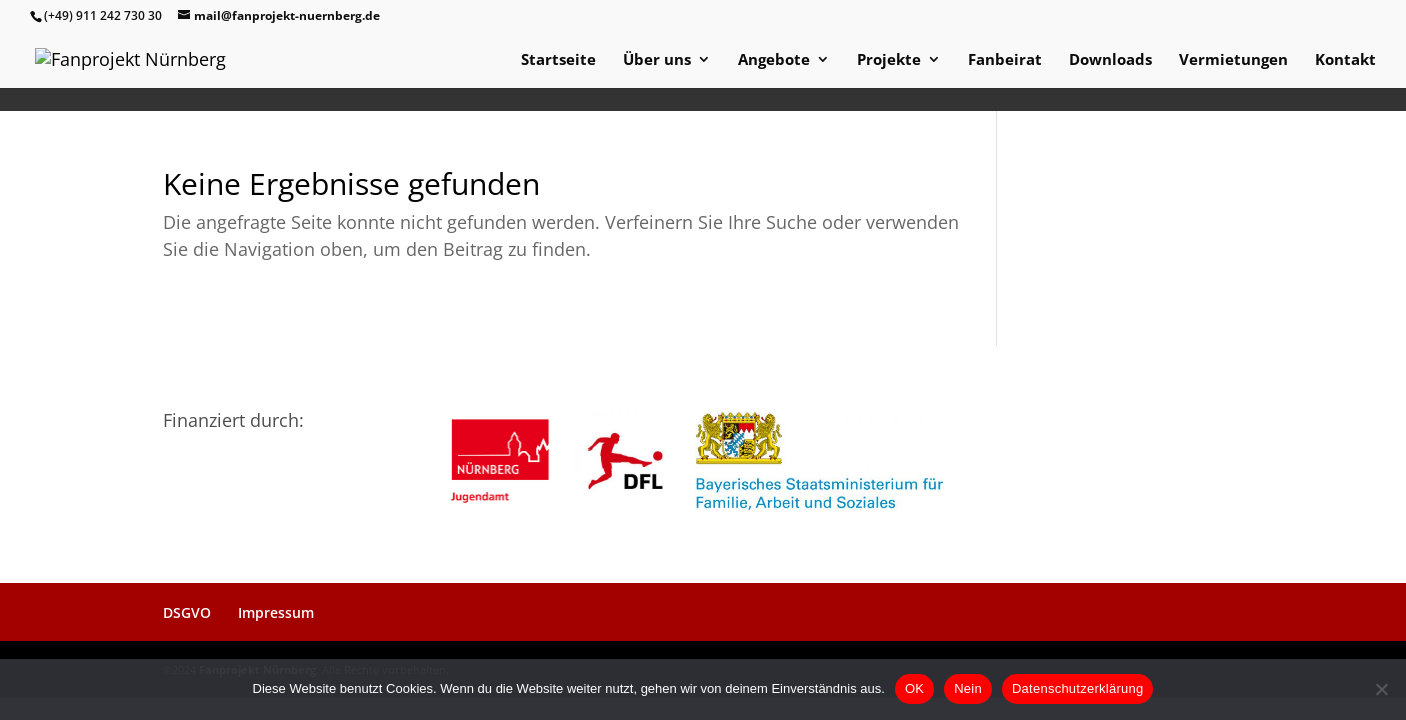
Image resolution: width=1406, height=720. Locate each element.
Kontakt (1345, 60)
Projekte (889, 60)
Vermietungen (1233, 60)
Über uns (657, 60)
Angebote (774, 60)
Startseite (558, 60)
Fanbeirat (1005, 60)
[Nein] (1381, 689)
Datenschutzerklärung (1077, 688)
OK (914, 688)
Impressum (276, 612)
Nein (968, 688)
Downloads (1110, 60)
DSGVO (187, 612)
